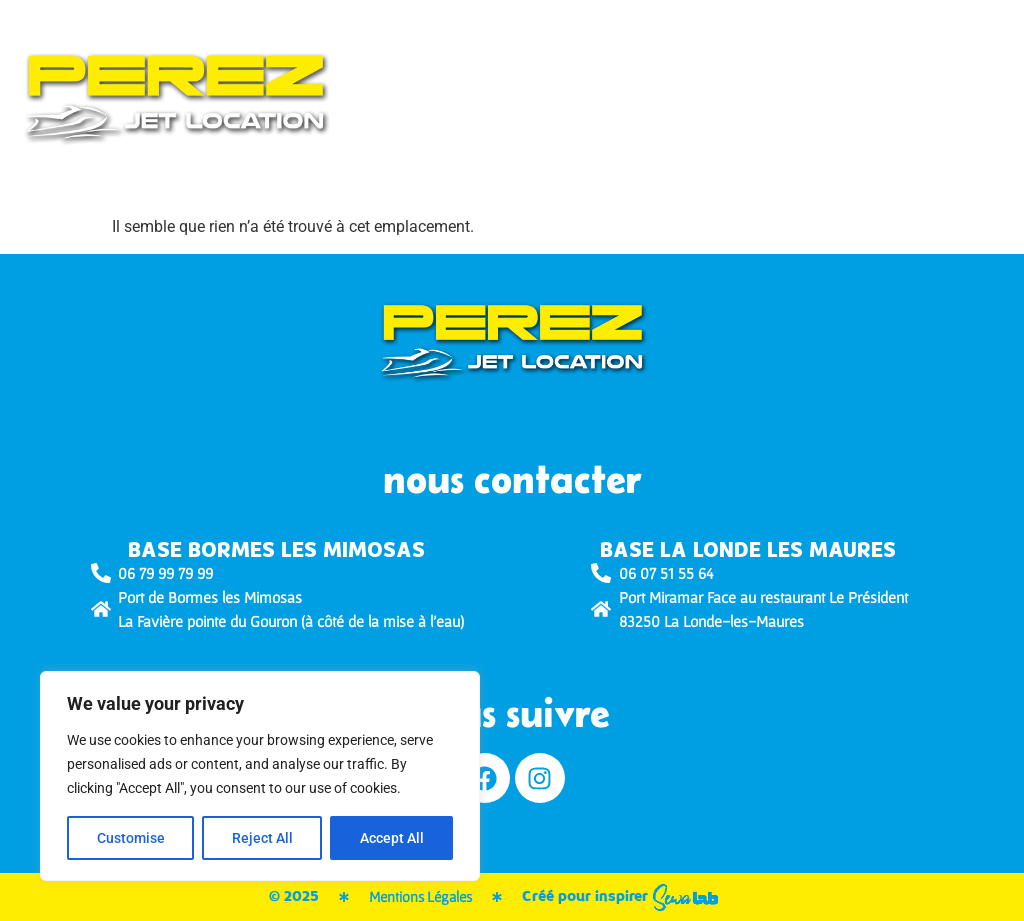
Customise (131, 838)
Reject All (262, 838)
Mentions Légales (420, 896)
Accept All (392, 838)
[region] (260, 776)
